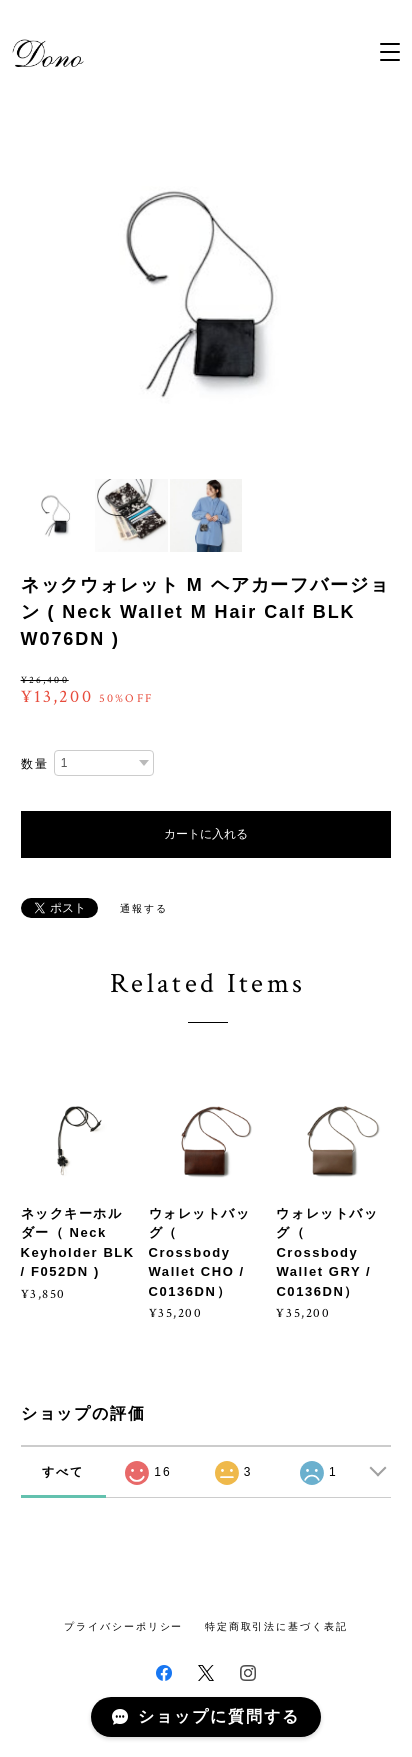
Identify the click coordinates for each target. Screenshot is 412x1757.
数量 (35, 764)
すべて (63, 1472)
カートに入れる (206, 834)
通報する (144, 908)
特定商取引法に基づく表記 (276, 1626)
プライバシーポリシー (123, 1626)
